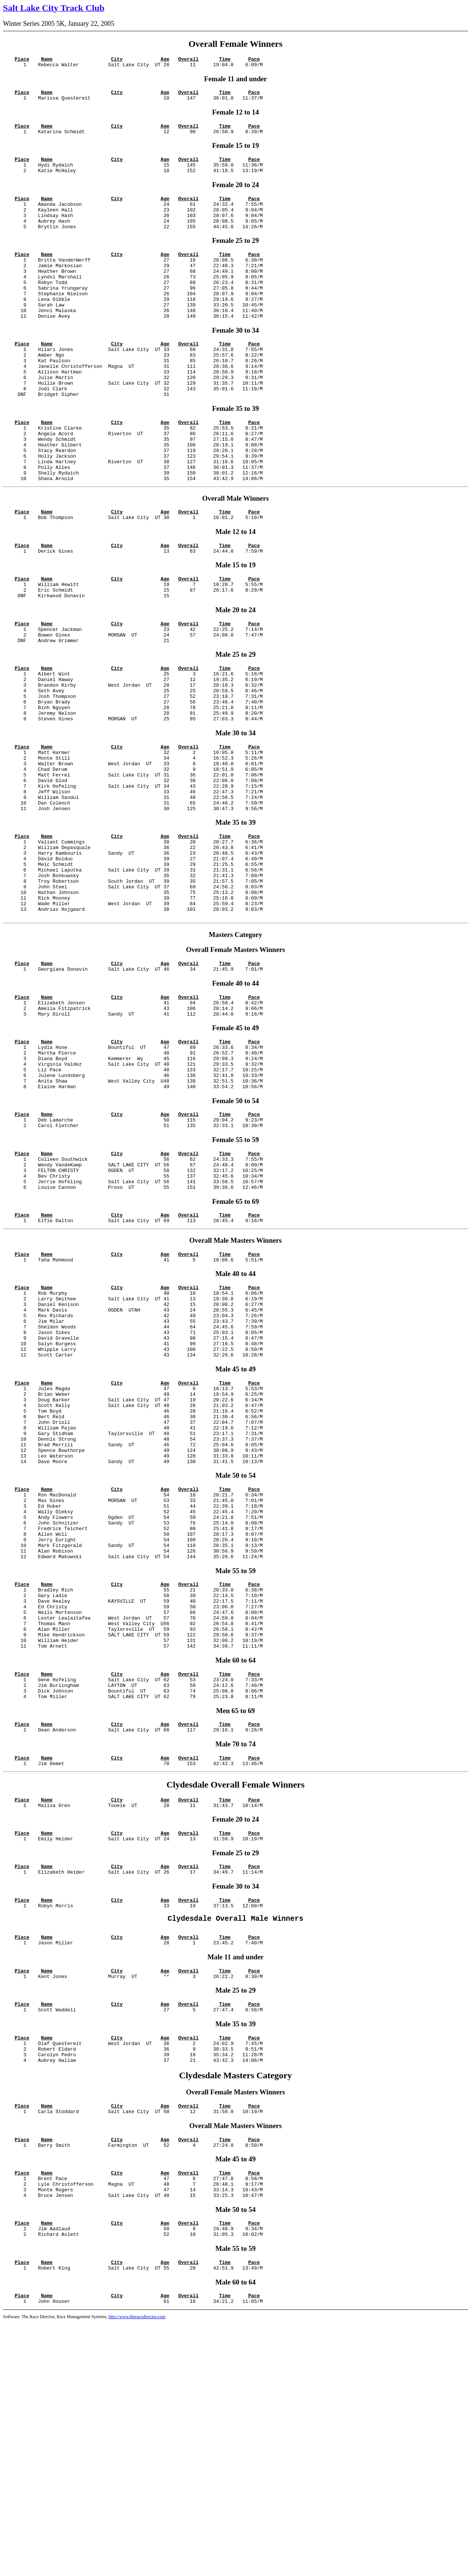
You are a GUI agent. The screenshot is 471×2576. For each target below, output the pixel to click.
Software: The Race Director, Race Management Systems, (55, 2570)
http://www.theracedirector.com (136, 2570)
